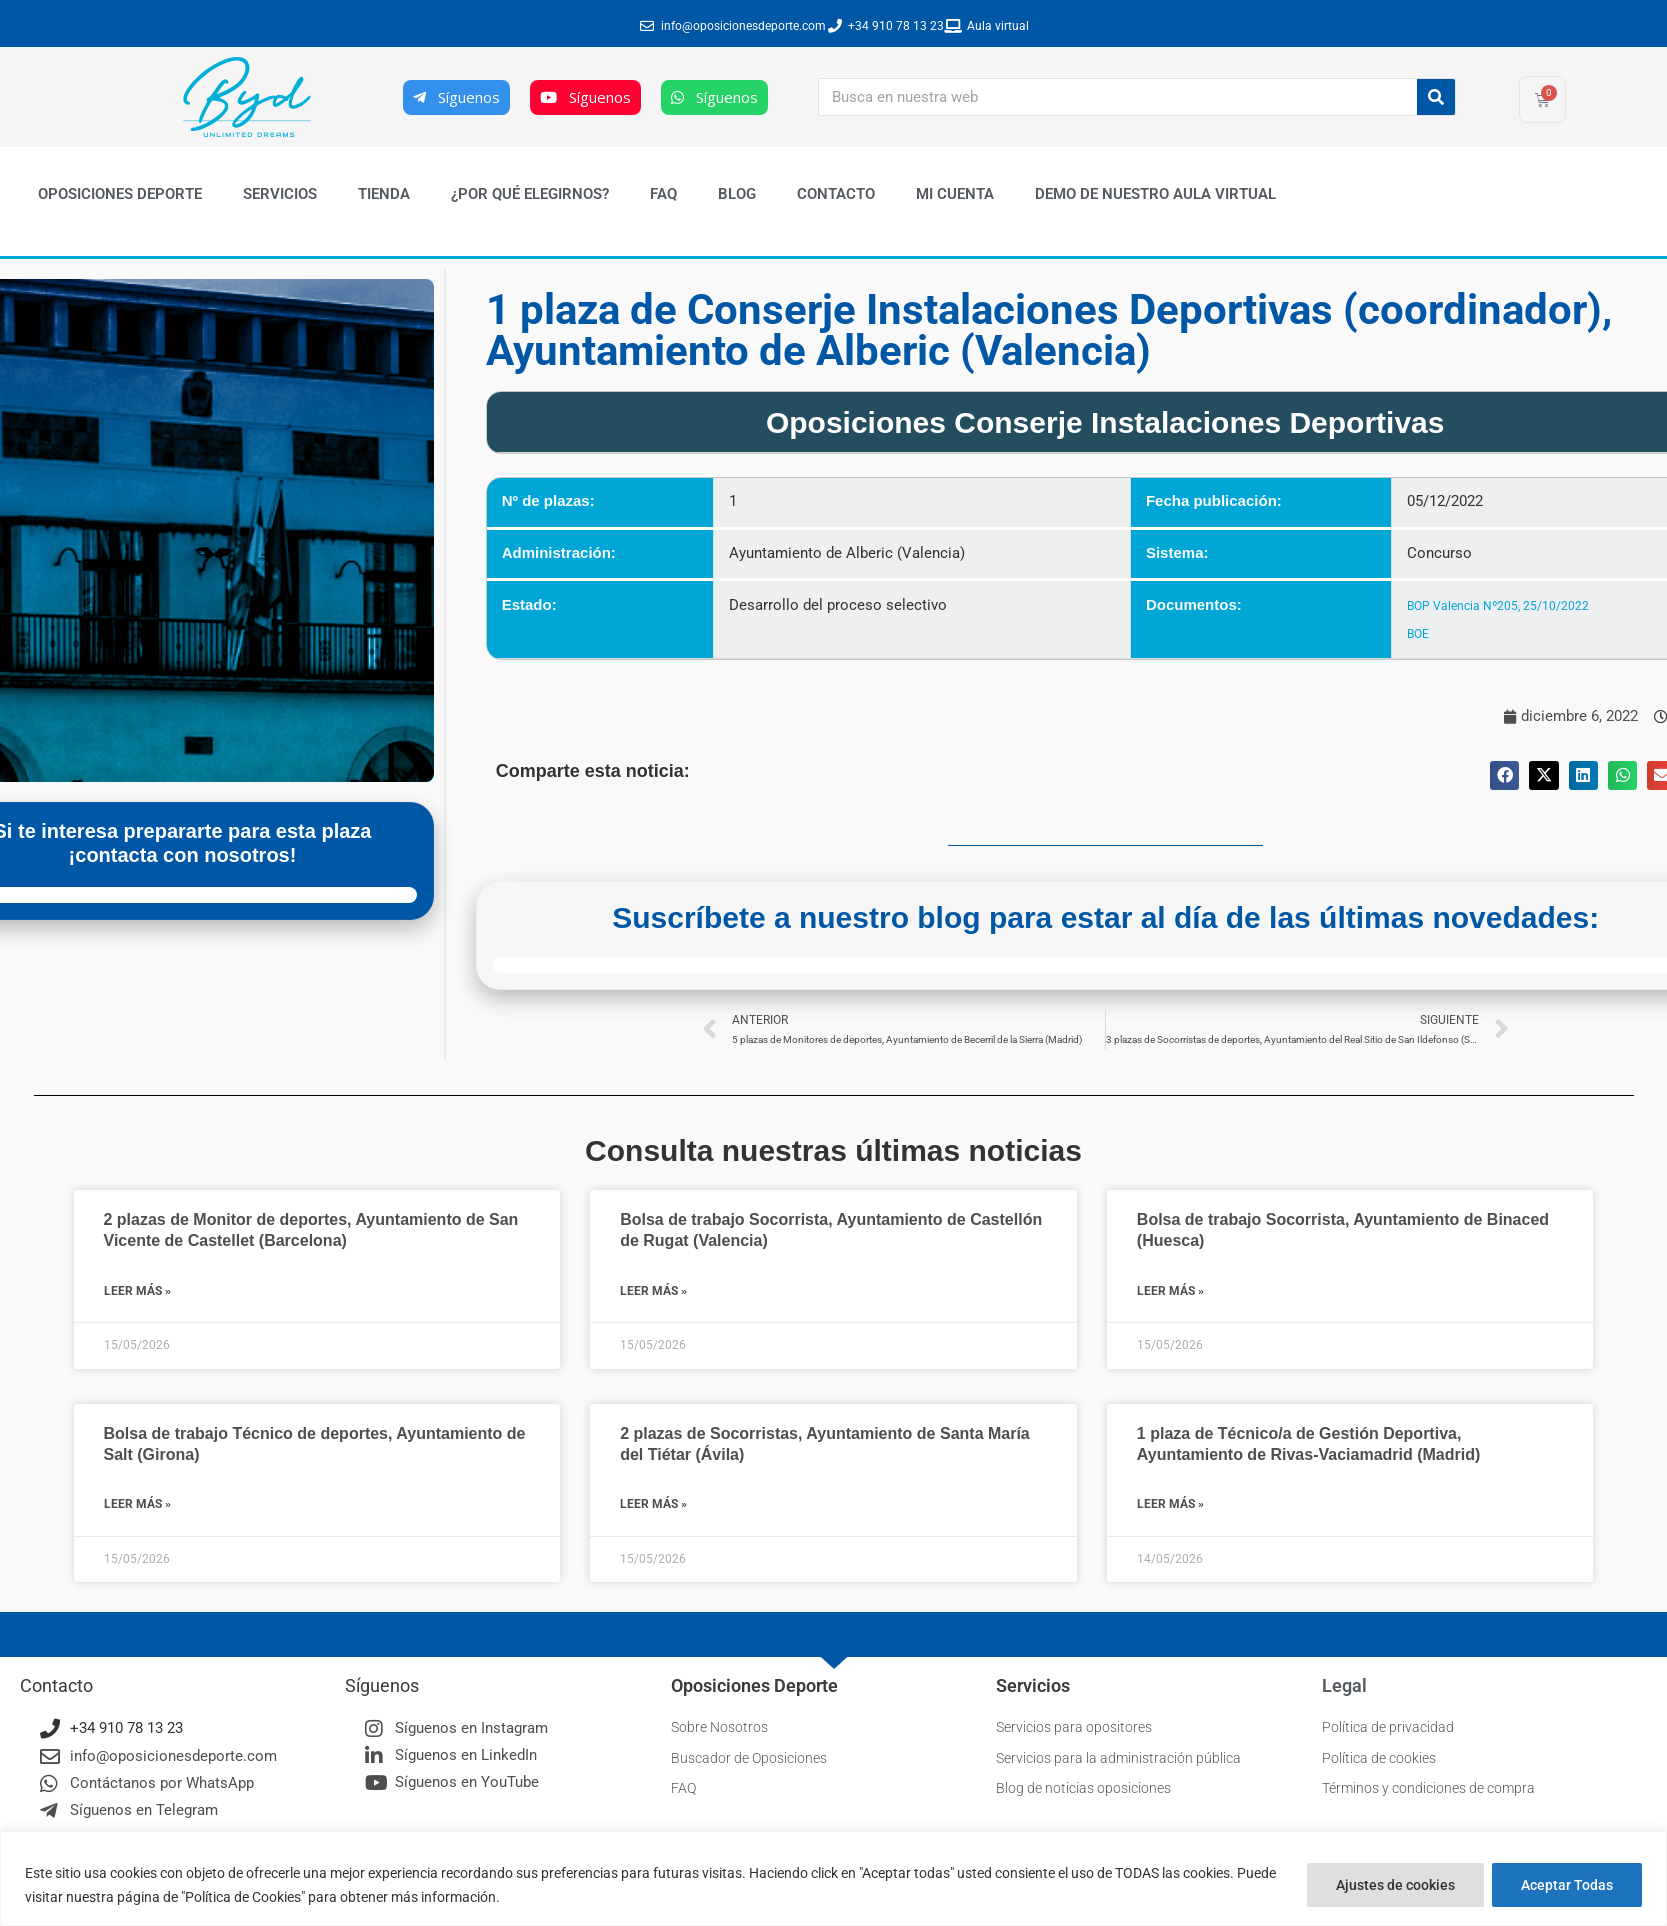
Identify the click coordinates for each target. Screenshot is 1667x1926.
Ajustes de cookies (1395, 1885)
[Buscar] (1436, 97)
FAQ (663, 194)
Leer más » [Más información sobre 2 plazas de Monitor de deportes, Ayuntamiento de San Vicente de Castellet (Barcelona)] (137, 1292)
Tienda (384, 194)
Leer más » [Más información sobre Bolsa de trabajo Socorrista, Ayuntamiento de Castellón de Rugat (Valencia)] (653, 1292)
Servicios (280, 194)
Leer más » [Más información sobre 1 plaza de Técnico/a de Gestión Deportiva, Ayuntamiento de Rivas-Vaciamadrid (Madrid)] (1170, 1506)
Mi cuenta (955, 194)
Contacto (836, 194)
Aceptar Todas (1567, 1885)
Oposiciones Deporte (120, 194)
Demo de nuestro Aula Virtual (1155, 194)
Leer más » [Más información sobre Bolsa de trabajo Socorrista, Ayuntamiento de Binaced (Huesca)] (1170, 1292)
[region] (833, 1878)
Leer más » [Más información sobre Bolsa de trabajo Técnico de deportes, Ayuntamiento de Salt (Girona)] (137, 1506)
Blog (737, 194)
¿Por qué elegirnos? (530, 194)
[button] (1504, 775)
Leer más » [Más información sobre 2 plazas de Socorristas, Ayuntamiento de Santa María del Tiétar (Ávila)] (653, 1506)
